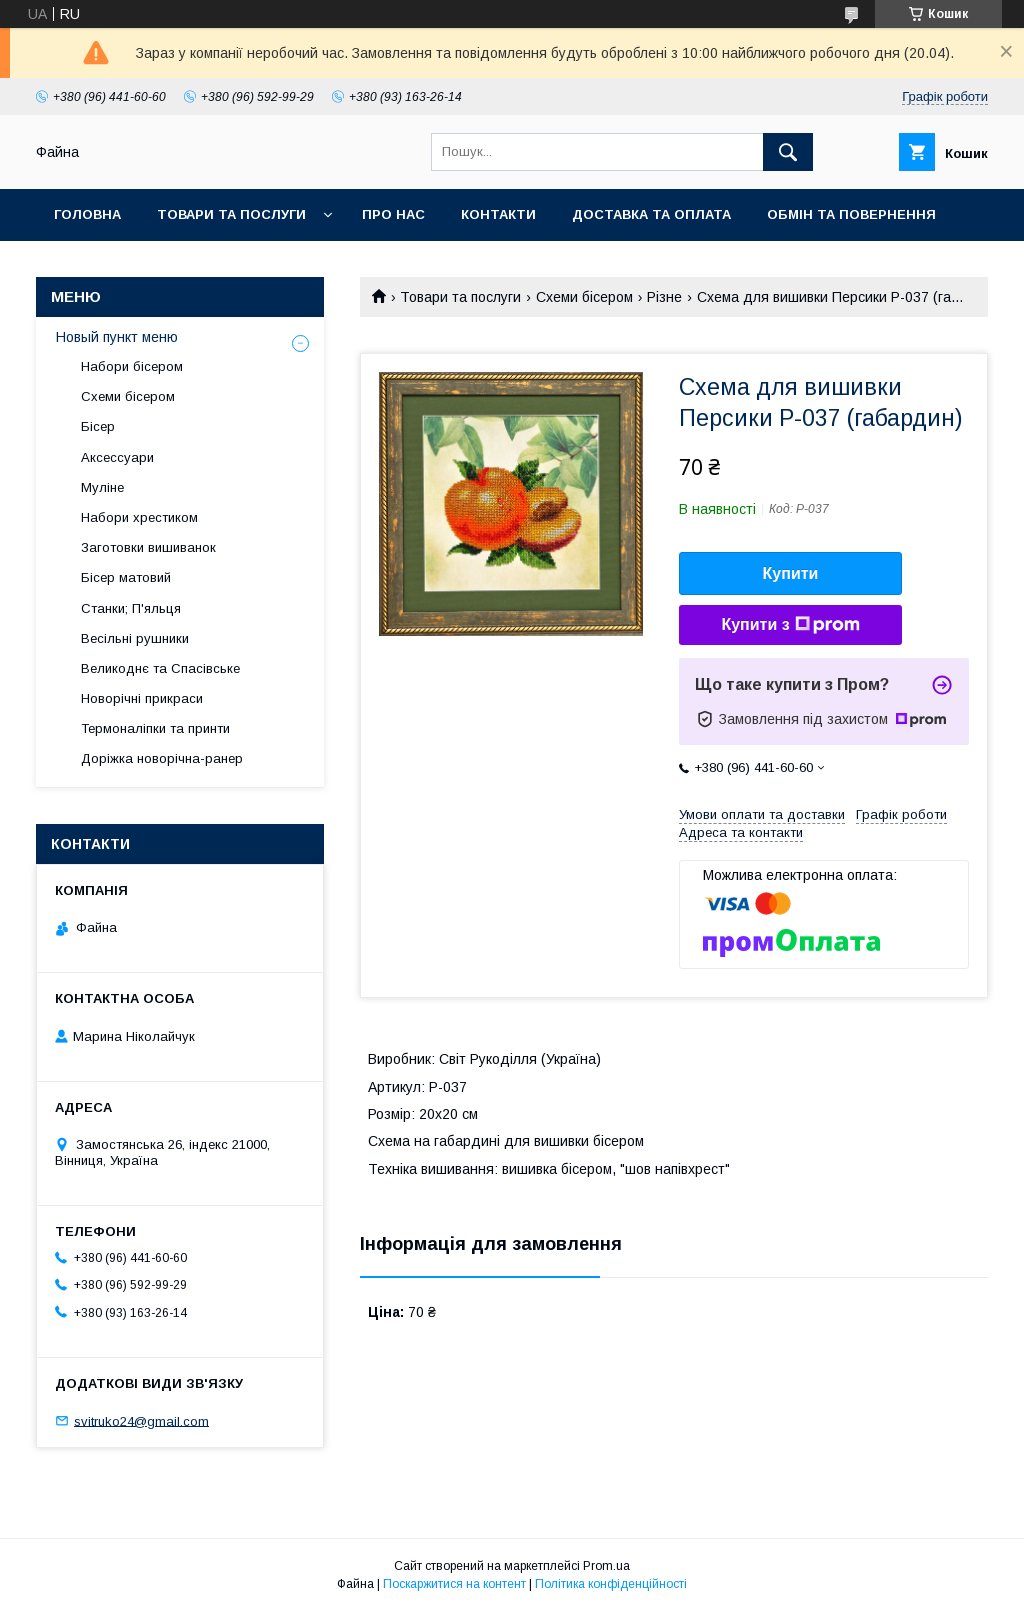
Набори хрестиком (139, 517)
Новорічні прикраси (142, 698)
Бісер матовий (126, 577)
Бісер (98, 426)
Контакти (498, 214)
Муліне (102, 487)
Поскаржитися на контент (454, 1584)
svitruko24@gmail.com (141, 1420)
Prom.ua (606, 1566)
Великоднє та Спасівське (160, 668)
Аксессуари (117, 457)
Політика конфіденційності (611, 1584)
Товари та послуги (231, 214)
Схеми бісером (584, 297)
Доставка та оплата (651, 214)
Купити (791, 573)
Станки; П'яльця (131, 608)
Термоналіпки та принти (155, 728)
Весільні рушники (135, 638)
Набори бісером (132, 366)
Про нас (393, 214)
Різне (664, 297)
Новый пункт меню (117, 337)
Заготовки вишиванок (148, 547)
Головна (87, 214)
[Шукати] (788, 152)
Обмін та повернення (851, 214)
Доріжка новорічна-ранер (162, 758)
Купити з (790, 625)
